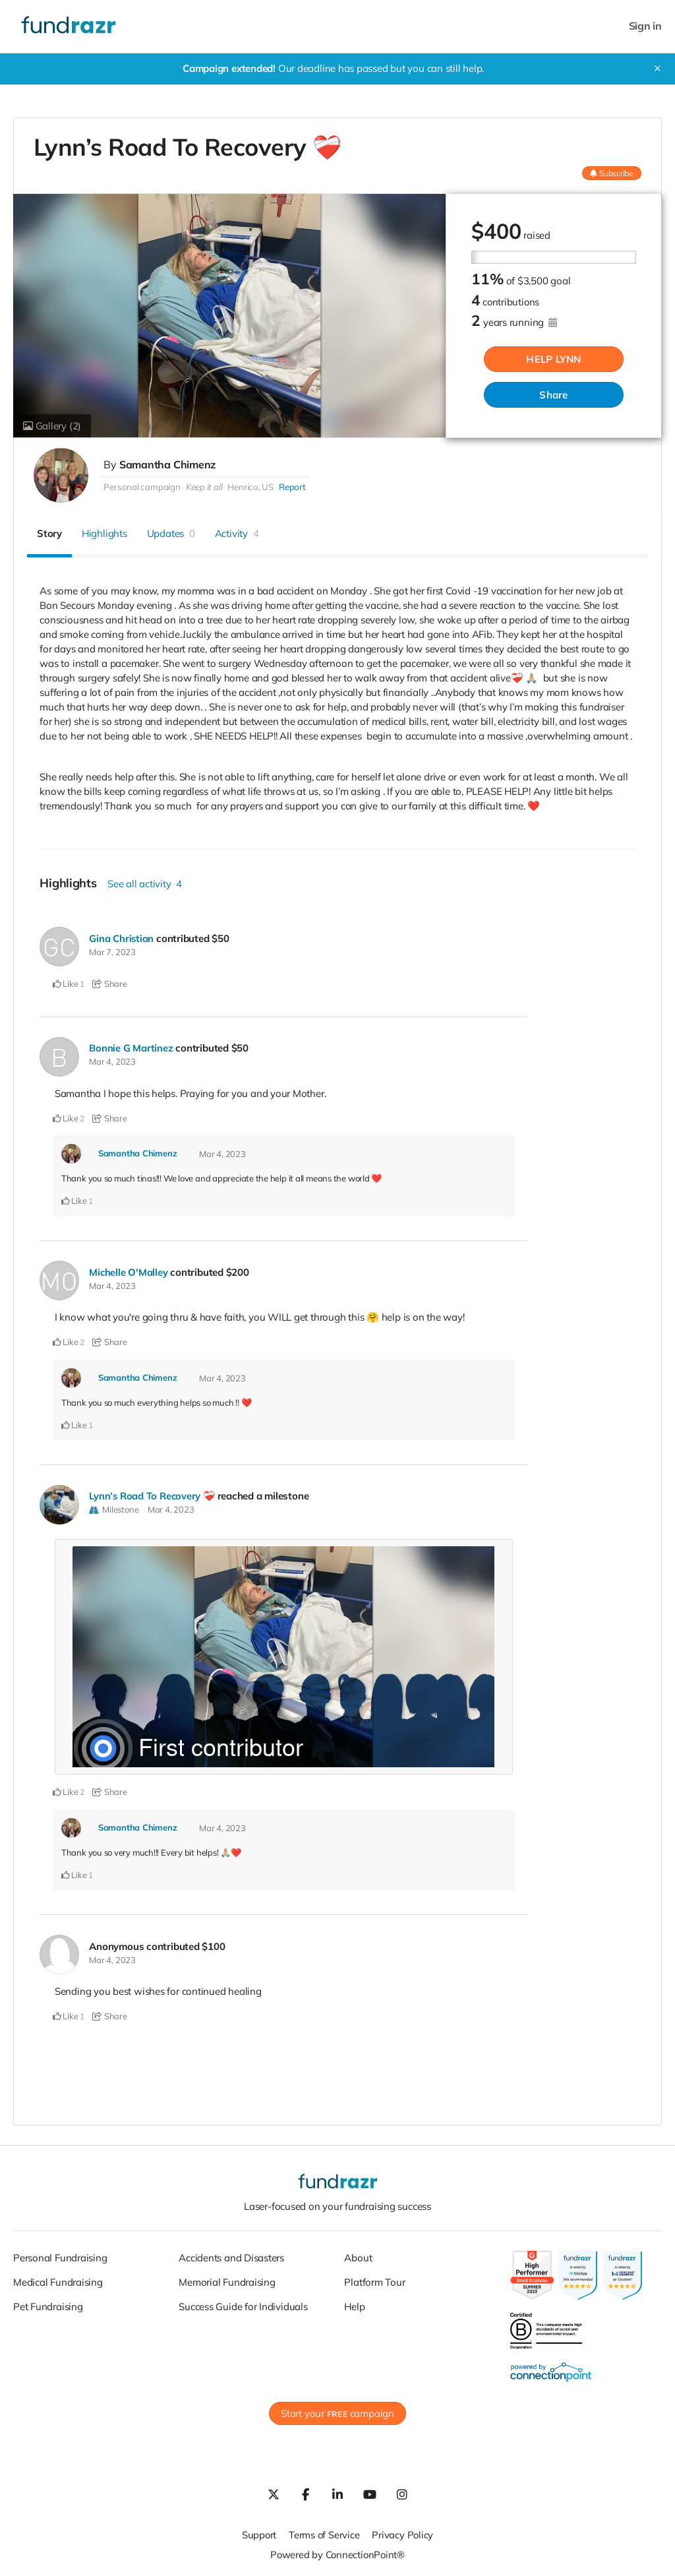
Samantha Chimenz (167, 464)
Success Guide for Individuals (243, 2303)
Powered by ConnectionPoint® (337, 2552)
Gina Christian (121, 938)
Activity (237, 533)
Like (65, 983)
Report (292, 487)
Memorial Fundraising (227, 2279)
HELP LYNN (553, 360)
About (358, 2254)
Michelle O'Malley (128, 1271)
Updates (171, 533)
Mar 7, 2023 (112, 952)
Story (49, 533)
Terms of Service (324, 2532)
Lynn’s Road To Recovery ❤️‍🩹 (153, 1494)
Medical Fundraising (58, 2279)
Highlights (104, 533)
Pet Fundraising (48, 2303)
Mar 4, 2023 (112, 1061)
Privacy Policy (403, 2532)
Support (258, 2532)
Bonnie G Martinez (131, 1048)
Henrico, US (250, 487)
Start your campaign (337, 2410)
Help (354, 2303)
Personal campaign (141, 487)
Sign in (645, 26)
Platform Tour (374, 2279)
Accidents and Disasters (231, 2254)
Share (553, 395)
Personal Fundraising (60, 2254)
